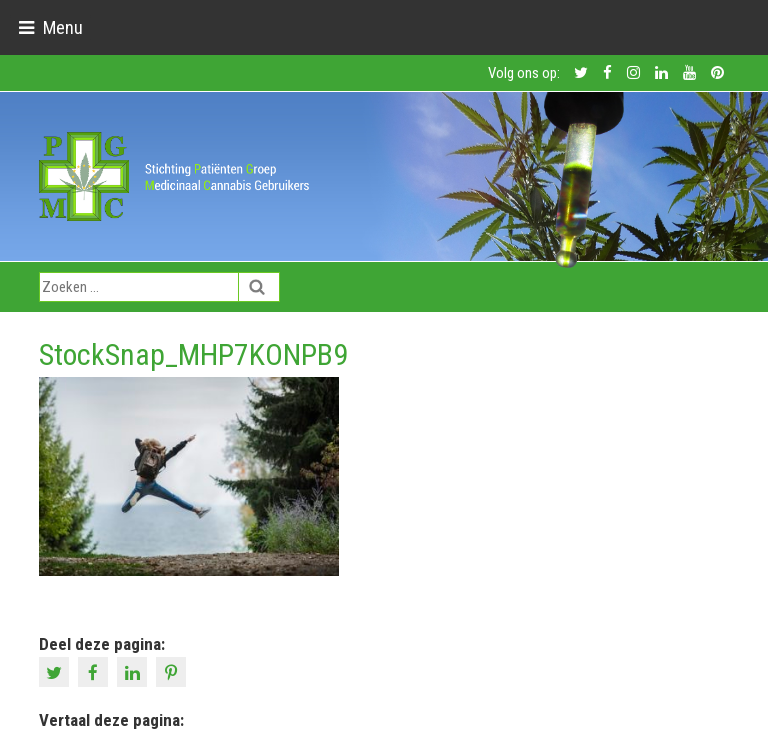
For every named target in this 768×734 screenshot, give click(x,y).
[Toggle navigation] (50, 27)
